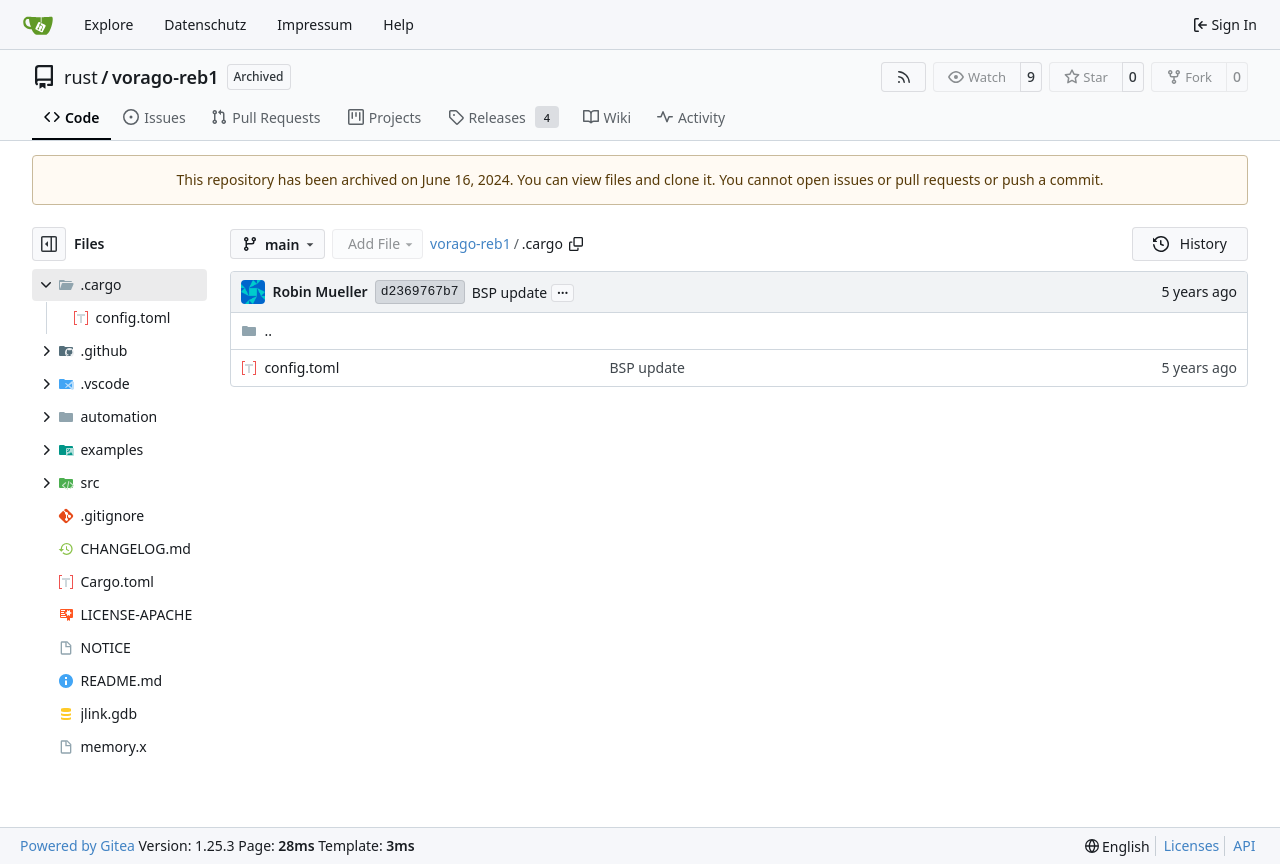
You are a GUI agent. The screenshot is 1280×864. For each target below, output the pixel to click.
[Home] (38, 25)
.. (256, 330)
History (1190, 243)
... (563, 291)
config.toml (301, 367)
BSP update (510, 292)
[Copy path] (576, 244)
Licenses (1192, 845)
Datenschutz (205, 24)
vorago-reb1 (165, 77)
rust (81, 77)
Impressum (314, 24)
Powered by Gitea (77, 845)
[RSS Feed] (904, 77)
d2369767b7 (420, 291)
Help (398, 24)
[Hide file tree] (49, 244)
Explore (108, 24)
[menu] (1117, 846)
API (1244, 845)
